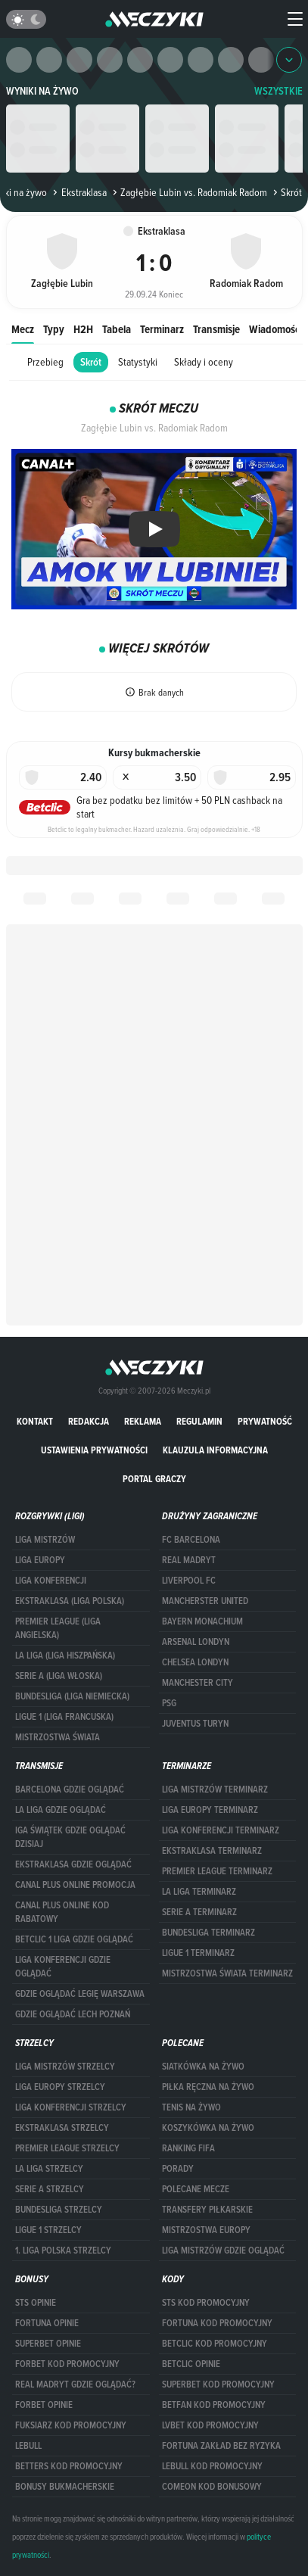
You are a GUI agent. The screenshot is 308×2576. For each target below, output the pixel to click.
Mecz (22, 329)
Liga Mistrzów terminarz (215, 1789)
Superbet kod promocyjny (218, 2384)
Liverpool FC (189, 1581)
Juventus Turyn (195, 1724)
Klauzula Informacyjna (215, 1450)
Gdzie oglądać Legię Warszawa (80, 1994)
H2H (83, 329)
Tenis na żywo (191, 2107)
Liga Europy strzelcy (60, 2087)
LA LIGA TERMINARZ (199, 1892)
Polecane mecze (195, 2189)
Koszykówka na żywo (208, 2128)
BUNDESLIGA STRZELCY (58, 2210)
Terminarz (162, 329)
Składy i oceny (203, 361)
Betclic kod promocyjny (214, 2344)
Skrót (90, 362)
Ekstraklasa (78, 192)
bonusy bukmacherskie (64, 2487)
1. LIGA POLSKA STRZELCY (63, 2250)
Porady (178, 2169)
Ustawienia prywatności (94, 1450)
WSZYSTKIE (278, 91)
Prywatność (265, 1421)
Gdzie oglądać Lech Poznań (72, 2014)
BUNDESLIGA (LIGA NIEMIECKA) (72, 1696)
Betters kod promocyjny (69, 2466)
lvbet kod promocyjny (210, 2425)
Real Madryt (189, 1560)
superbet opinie (48, 2344)
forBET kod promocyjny (67, 2364)
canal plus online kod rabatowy (62, 1912)
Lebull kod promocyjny (212, 2466)
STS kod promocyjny (206, 2303)
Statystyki (137, 361)
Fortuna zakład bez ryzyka (221, 2446)
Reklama (142, 1421)
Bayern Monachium (202, 1621)
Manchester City (197, 1683)
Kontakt (35, 1421)
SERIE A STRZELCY (49, 2189)
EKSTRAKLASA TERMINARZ (212, 1851)
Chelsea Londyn (195, 1662)
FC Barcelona (191, 1540)
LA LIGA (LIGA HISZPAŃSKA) (65, 1655)
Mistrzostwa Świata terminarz (227, 1973)
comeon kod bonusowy (212, 2487)
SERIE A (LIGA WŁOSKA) (58, 1676)
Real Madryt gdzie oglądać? (75, 2384)
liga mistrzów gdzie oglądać (223, 2250)
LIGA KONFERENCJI (50, 1581)
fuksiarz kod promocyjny (70, 2425)
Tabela (116, 329)
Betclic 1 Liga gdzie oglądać (74, 1939)
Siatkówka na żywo (203, 2066)
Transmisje (216, 329)
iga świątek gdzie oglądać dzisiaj (70, 1837)
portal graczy (154, 1479)
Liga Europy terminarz (210, 1810)
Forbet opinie (44, 2405)
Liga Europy (40, 1560)
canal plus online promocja (75, 1885)
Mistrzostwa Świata (57, 1737)
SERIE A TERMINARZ (199, 1912)
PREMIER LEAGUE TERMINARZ (217, 1871)
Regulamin (199, 1421)
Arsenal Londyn (195, 1642)
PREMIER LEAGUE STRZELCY (67, 2148)
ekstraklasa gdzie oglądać (73, 1864)
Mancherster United (205, 1601)
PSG (169, 1703)
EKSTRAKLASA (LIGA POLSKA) (69, 1601)
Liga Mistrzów (45, 1540)
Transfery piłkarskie (207, 2210)
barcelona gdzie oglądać (69, 1789)
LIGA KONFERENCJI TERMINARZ (220, 1830)
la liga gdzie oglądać (60, 1810)
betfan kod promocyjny (214, 2405)
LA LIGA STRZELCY (49, 2169)
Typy (53, 329)
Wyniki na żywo (42, 91)
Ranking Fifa (188, 2148)
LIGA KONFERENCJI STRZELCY (70, 2107)
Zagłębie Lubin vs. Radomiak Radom (188, 192)
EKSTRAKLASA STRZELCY (62, 2128)
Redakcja (88, 1421)
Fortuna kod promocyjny (217, 2323)
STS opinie (35, 2303)
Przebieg (45, 361)
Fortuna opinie (47, 2323)
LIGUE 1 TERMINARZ (198, 1953)
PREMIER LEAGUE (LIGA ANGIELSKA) (58, 1628)
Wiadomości (275, 329)
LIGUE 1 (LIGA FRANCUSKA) (64, 1717)
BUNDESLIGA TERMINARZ (208, 1933)
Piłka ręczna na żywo (208, 2087)
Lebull (28, 2446)
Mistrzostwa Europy (206, 2230)
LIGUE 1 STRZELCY (48, 2230)
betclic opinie (191, 2364)
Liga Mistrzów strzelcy (65, 2066)
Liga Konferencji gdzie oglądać (62, 1967)
